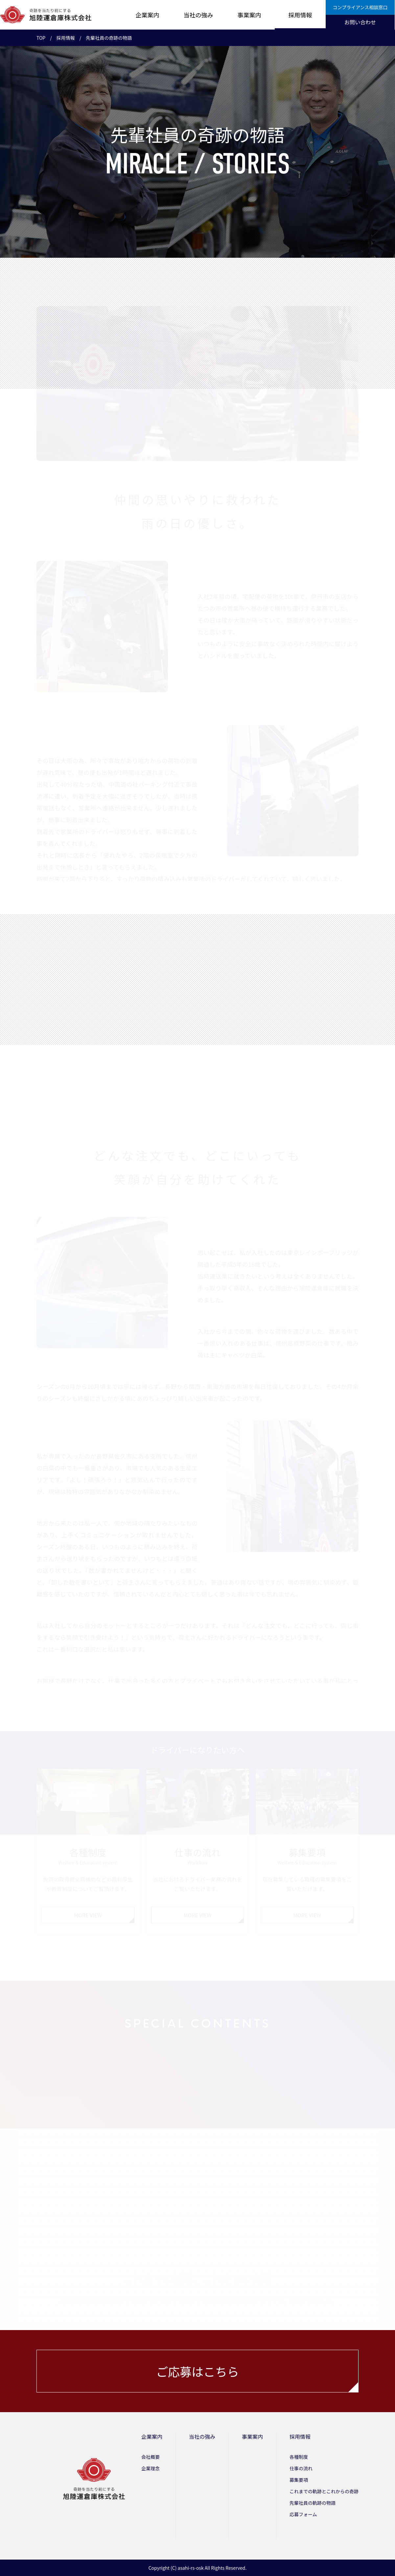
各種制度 (299, 2457)
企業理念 (150, 2468)
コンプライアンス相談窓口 (360, 7)
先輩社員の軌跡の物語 (313, 2502)
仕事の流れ (301, 2468)
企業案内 (147, 15)
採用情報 (300, 15)
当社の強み (198, 15)
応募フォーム (303, 2514)
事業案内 (249, 15)
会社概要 (150, 2457)
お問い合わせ (360, 22)
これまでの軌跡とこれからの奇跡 (324, 2491)
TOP (40, 37)
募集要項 (299, 2480)
